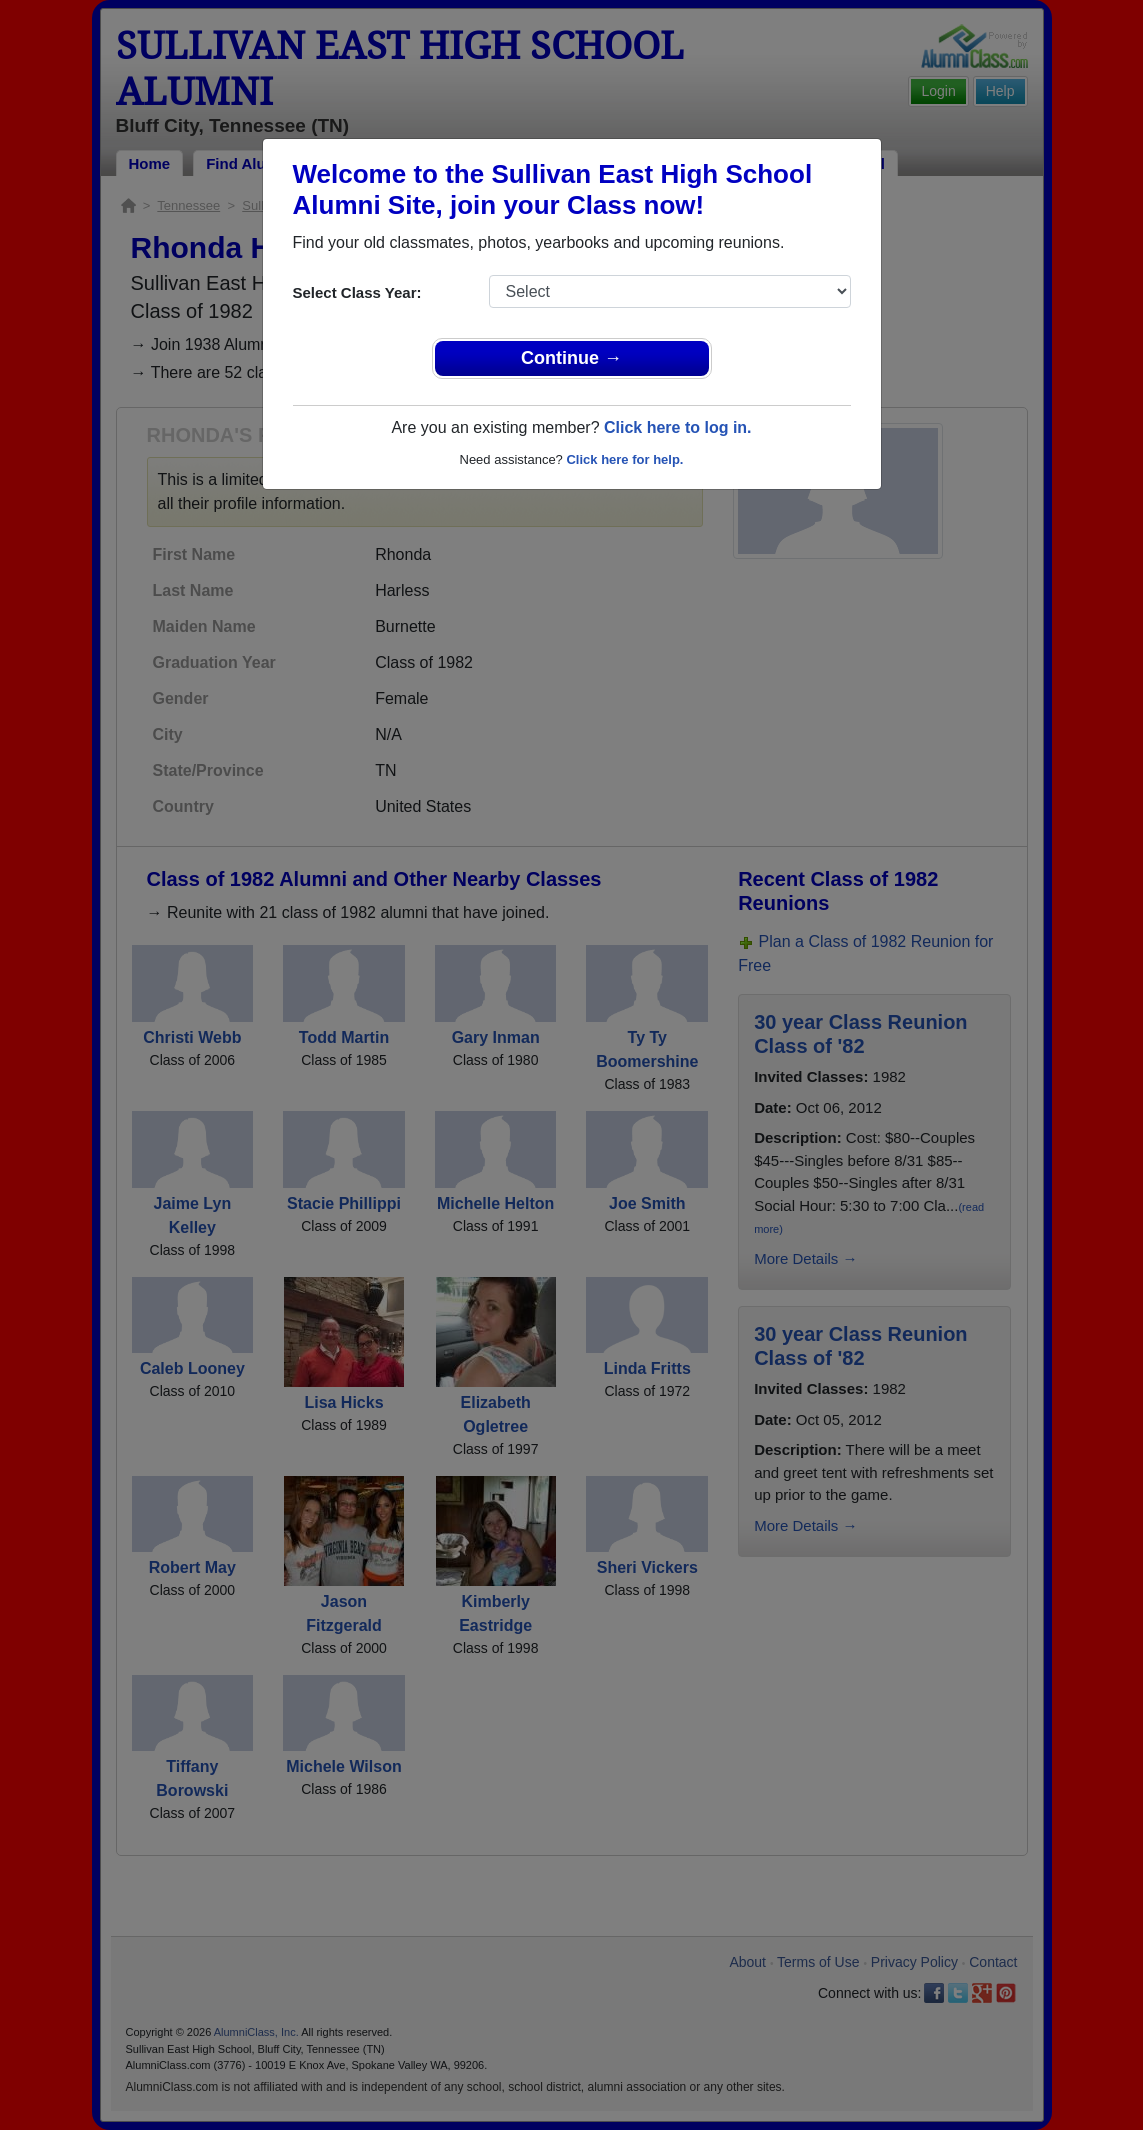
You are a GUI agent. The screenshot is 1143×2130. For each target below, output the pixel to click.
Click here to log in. (678, 427)
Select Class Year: (357, 292)
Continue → (571, 358)
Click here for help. (624, 459)
